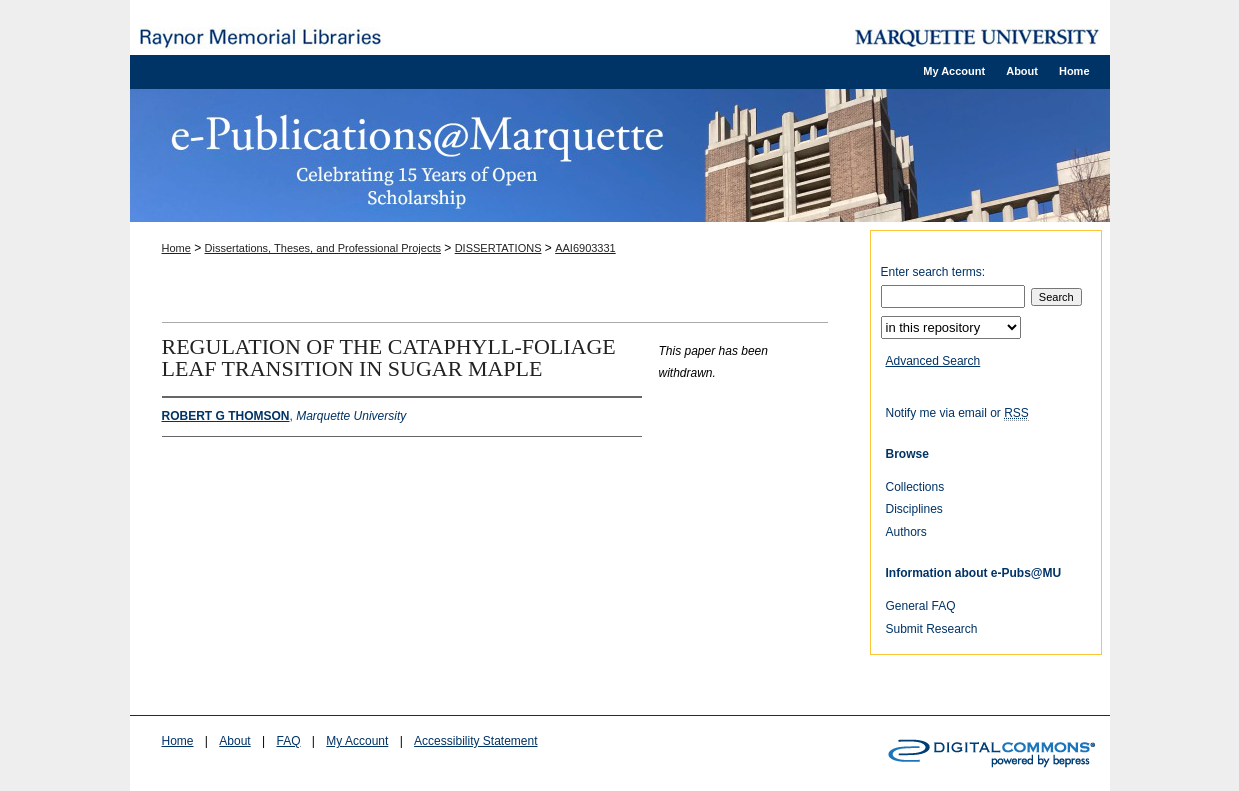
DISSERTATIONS (498, 248)
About (234, 741)
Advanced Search (933, 361)
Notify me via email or (957, 413)
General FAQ (921, 606)
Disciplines (914, 509)
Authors (906, 532)
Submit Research (932, 629)
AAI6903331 (585, 248)
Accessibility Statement (475, 741)
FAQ (288, 741)
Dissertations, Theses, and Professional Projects (323, 248)
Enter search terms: (933, 272)
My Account (357, 741)
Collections (915, 487)
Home (176, 248)
